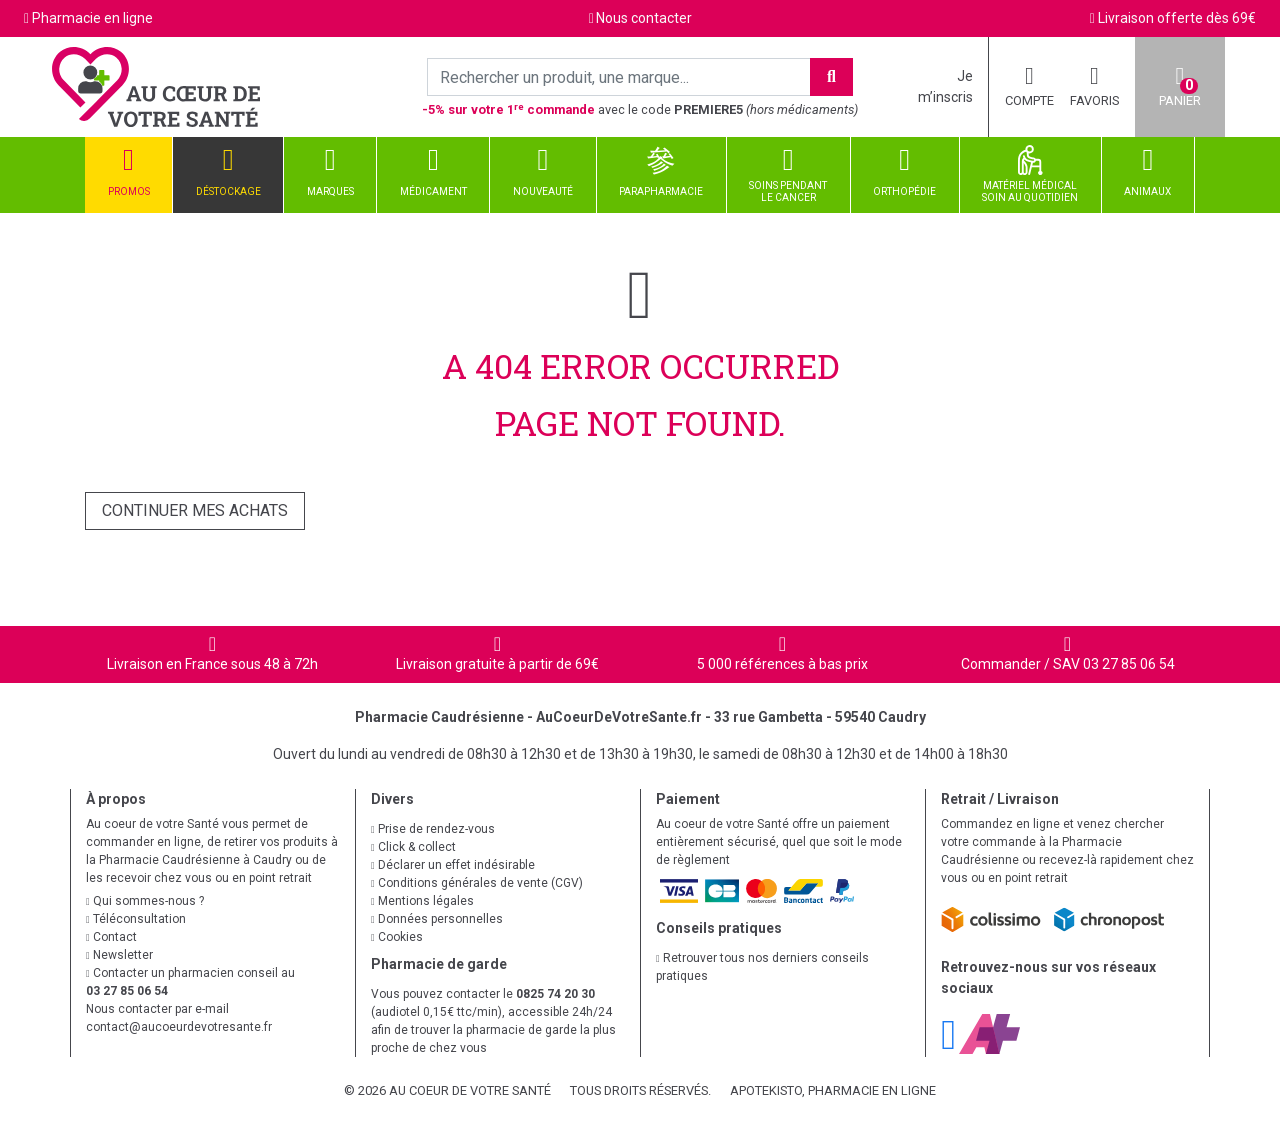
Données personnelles (437, 919)
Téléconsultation (136, 919)
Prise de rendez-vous (433, 829)
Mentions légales (422, 901)
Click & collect (413, 847)
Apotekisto (833, 1090)
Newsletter (119, 955)
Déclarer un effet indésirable (453, 865)
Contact (111, 937)
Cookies (397, 937)
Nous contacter (644, 18)
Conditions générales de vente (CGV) (477, 883)
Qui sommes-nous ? (145, 901)
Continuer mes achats (195, 510)
